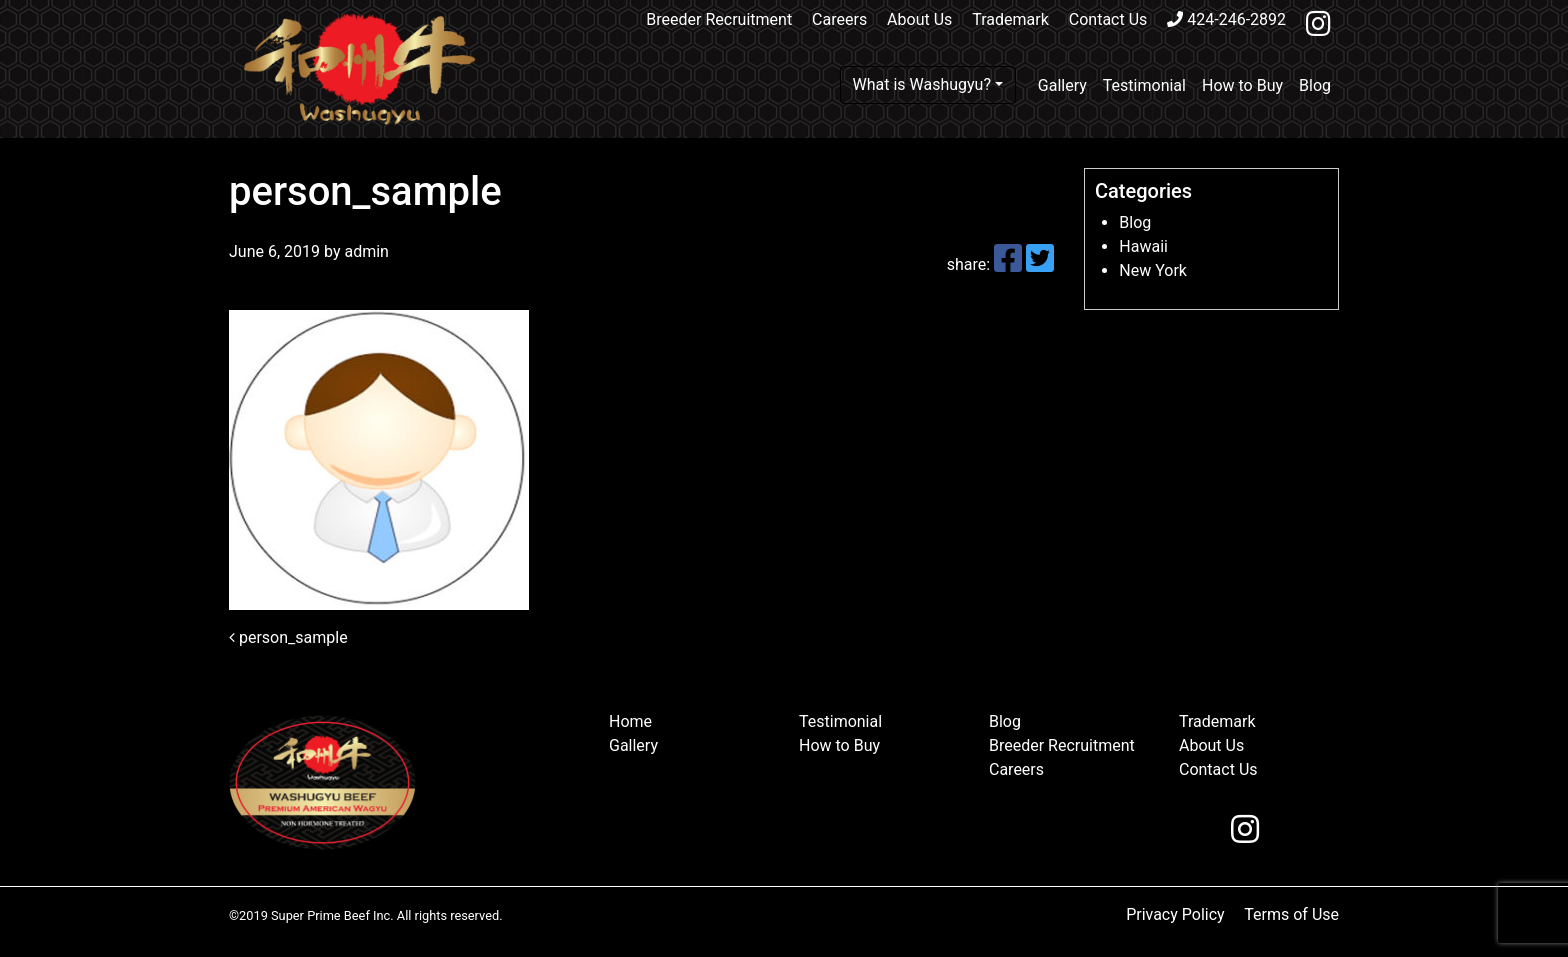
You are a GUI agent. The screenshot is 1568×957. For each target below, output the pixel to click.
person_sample (288, 637)
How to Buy (1242, 85)
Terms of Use (1291, 914)
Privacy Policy (1175, 914)
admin (364, 251)
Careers (839, 19)
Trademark (1010, 19)
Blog (1315, 85)
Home (630, 721)
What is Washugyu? (922, 84)
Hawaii (1143, 246)
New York (1153, 270)
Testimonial (1144, 85)
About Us (919, 19)
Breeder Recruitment (719, 19)
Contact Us (1108, 19)
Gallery (1062, 85)
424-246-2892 (1226, 19)
